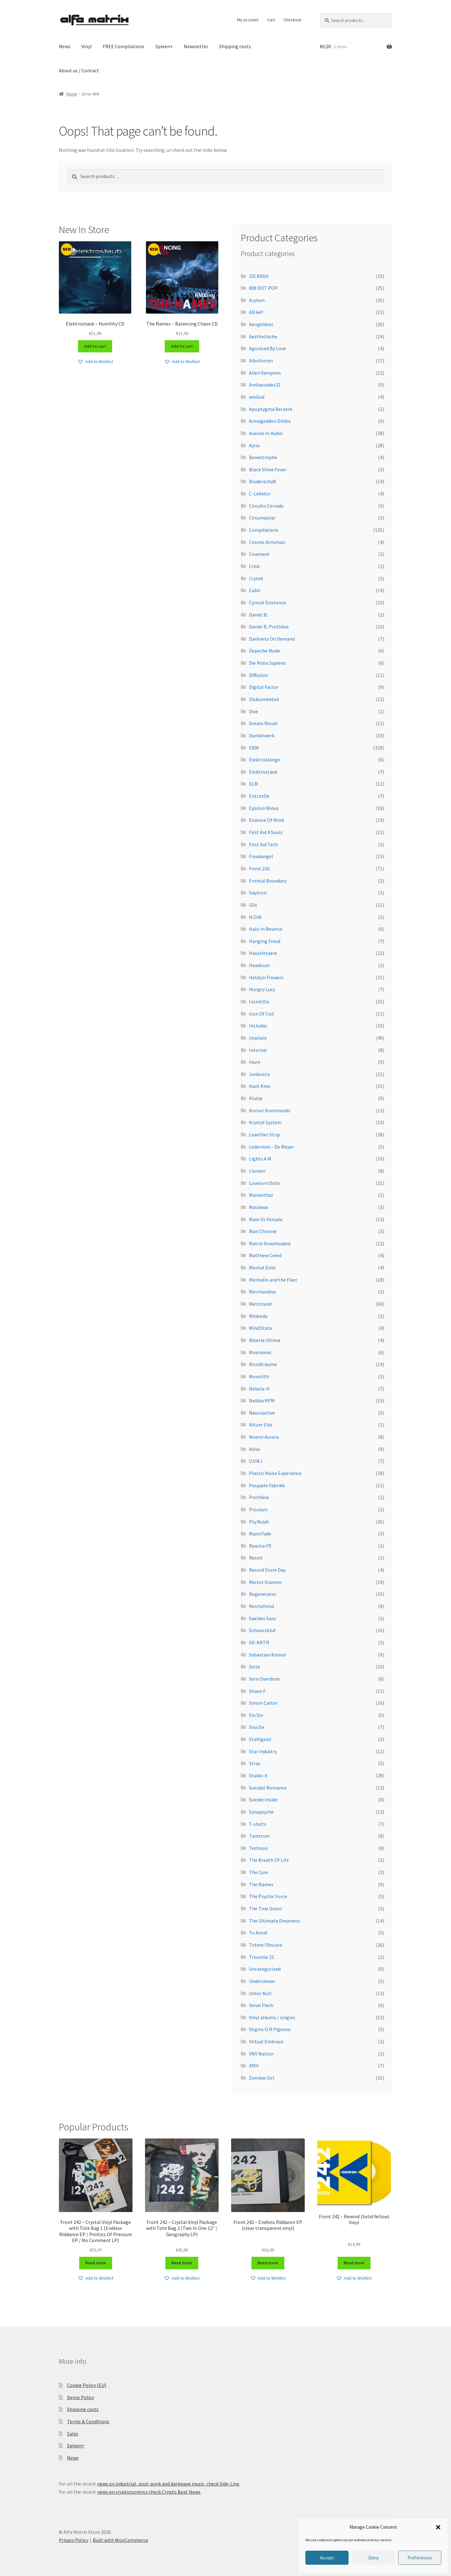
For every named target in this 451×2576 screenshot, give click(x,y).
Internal (258, 1050)
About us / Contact (79, 70)
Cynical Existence (267, 602)
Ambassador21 (265, 385)
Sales (72, 2433)
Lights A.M (260, 1158)
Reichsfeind (261, 1606)
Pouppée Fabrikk (267, 1485)
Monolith (259, 1376)
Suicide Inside (263, 1799)
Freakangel (261, 856)
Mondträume (263, 1364)
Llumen (257, 1171)
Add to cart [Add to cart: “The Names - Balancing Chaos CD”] (182, 346)
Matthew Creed (265, 1255)
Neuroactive (262, 1413)
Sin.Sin (256, 1715)
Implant (258, 1038)
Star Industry (263, 1751)
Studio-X (258, 1775)
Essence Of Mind (266, 820)
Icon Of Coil (261, 1014)
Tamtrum (259, 1836)
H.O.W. (255, 917)
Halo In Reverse (266, 929)
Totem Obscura (265, 1945)
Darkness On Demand (272, 639)
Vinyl (86, 46)
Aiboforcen (261, 360)
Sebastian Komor (267, 1655)
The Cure (258, 1872)
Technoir (258, 1848)
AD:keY (256, 312)
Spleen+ (164, 46)
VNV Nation (261, 2054)
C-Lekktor (260, 493)
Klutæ (255, 1098)
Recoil (255, 1557)
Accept (327, 2558)
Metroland (260, 1304)
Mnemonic (260, 1352)
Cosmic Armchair (267, 542)
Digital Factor (263, 687)
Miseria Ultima (264, 1340)
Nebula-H (259, 1388)
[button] (438, 2527)
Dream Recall (263, 723)
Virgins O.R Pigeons (270, 2029)
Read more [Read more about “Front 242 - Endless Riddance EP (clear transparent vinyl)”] (267, 2263)
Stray (254, 1763)
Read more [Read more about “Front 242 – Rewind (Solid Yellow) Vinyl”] (354, 2263)
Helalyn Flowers (266, 977)
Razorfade (260, 1533)
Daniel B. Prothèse (269, 626)
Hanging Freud (264, 941)
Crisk (254, 566)
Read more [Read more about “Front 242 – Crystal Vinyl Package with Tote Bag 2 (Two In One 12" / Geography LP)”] (181, 2263)
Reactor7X (260, 1546)
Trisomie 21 (261, 1957)
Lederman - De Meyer (271, 1147)
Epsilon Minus (264, 808)
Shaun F (257, 1691)
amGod (256, 397)
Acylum (257, 300)
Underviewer (262, 1981)
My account (247, 20)
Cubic (255, 590)
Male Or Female (266, 1219)
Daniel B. (258, 615)
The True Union (265, 1908)
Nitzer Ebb (260, 1424)
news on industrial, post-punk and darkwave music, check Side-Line (168, 2484)
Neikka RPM (262, 1400)
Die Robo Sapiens (267, 663)
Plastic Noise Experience (275, 1473)
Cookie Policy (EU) (86, 2385)
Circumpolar (262, 518)
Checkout (292, 20)
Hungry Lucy (262, 989)
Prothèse (259, 1497)
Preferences (419, 2558)
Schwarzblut (262, 1630)
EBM (254, 748)
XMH (254, 2065)
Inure (254, 1062)
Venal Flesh (261, 2005)
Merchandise (262, 1291)
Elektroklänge (264, 759)
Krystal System (265, 1122)
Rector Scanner (265, 1582)
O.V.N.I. (256, 1461)
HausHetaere (263, 953)
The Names (261, 1884)
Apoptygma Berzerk (270, 409)
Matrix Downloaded (269, 1243)
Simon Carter (263, 1703)
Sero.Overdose (264, 1679)
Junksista (259, 1074)
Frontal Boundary (268, 881)
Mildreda (258, 1316)
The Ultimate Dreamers (274, 1921)
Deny (373, 2558)
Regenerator (263, 1594)
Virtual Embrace (266, 2041)
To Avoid (258, 1932)
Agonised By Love (267, 348)
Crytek (256, 578)
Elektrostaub (263, 772)
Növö (254, 1449)
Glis (253, 905)
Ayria (254, 445)
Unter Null (260, 1993)
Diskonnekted (264, 699)
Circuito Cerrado (266, 506)
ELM (253, 784)
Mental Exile (262, 1267)
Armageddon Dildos (270, 421)
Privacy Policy (73, 2540)
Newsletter (196, 46)
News (64, 46)
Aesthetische (263, 336)
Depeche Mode (264, 651)
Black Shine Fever (267, 469)
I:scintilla (259, 1001)
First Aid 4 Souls (266, 832)
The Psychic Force (268, 1896)
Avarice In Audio (266, 433)
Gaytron (258, 892)
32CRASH (259, 276)
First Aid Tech (263, 844)
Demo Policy (80, 2397)
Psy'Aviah (259, 1521)
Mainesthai (261, 1195)
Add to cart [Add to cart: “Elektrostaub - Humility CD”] (95, 346)
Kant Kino (260, 1086)
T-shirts (257, 1824)
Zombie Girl (261, 2078)
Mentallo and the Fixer (273, 1280)
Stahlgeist (260, 1739)
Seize (254, 1666)
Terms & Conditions (88, 2421)
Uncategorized (265, 1969)
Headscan (259, 965)
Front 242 (259, 868)
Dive (253, 711)
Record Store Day (267, 1570)
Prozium (258, 1509)
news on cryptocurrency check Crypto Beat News (148, 2492)
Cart (271, 20)
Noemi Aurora (264, 1437)
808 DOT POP (263, 288)
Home (71, 94)
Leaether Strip (264, 1134)
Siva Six (256, 1727)
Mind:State (260, 1328)
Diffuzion (258, 675)
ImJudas (258, 1025)
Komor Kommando (269, 1110)
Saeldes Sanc (262, 1618)
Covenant (259, 554)
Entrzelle (259, 796)
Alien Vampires (265, 373)
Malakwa (258, 1207)
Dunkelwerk (261, 735)
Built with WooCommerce (120, 2540)
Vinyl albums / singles (272, 2017)
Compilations (263, 530)
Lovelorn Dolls (264, 1183)
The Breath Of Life (269, 1860)
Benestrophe (263, 457)
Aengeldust (261, 324)
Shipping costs (235, 46)
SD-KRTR (259, 1642)
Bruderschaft (262, 481)
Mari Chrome (263, 1231)
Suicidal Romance (268, 1788)
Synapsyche (261, 1812)
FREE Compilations (123, 46)
